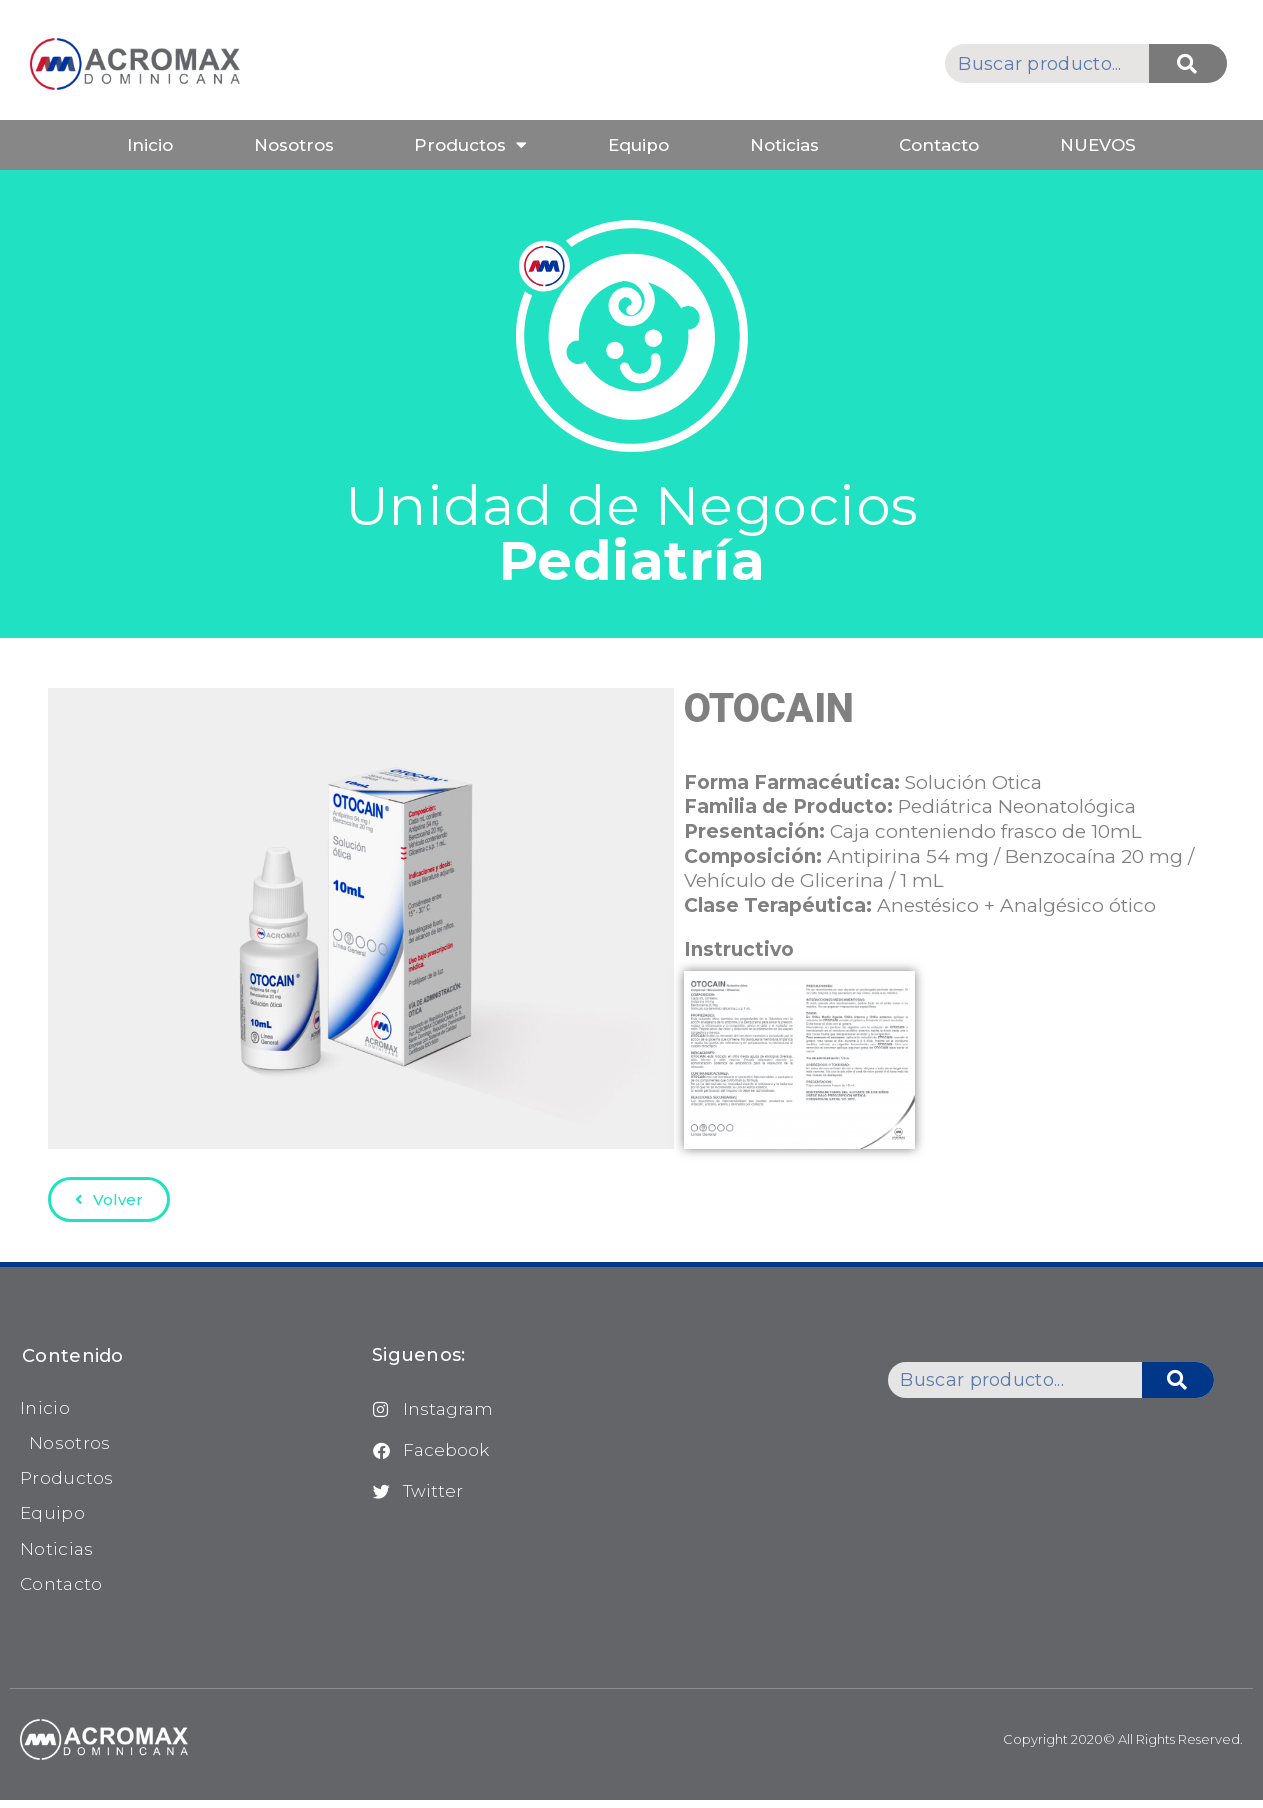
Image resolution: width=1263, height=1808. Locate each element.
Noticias (784, 145)
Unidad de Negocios (632, 533)
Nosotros (294, 145)
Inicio (150, 145)
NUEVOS (1098, 145)
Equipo (638, 145)
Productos (470, 144)
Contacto (939, 145)
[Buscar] (1188, 63)
